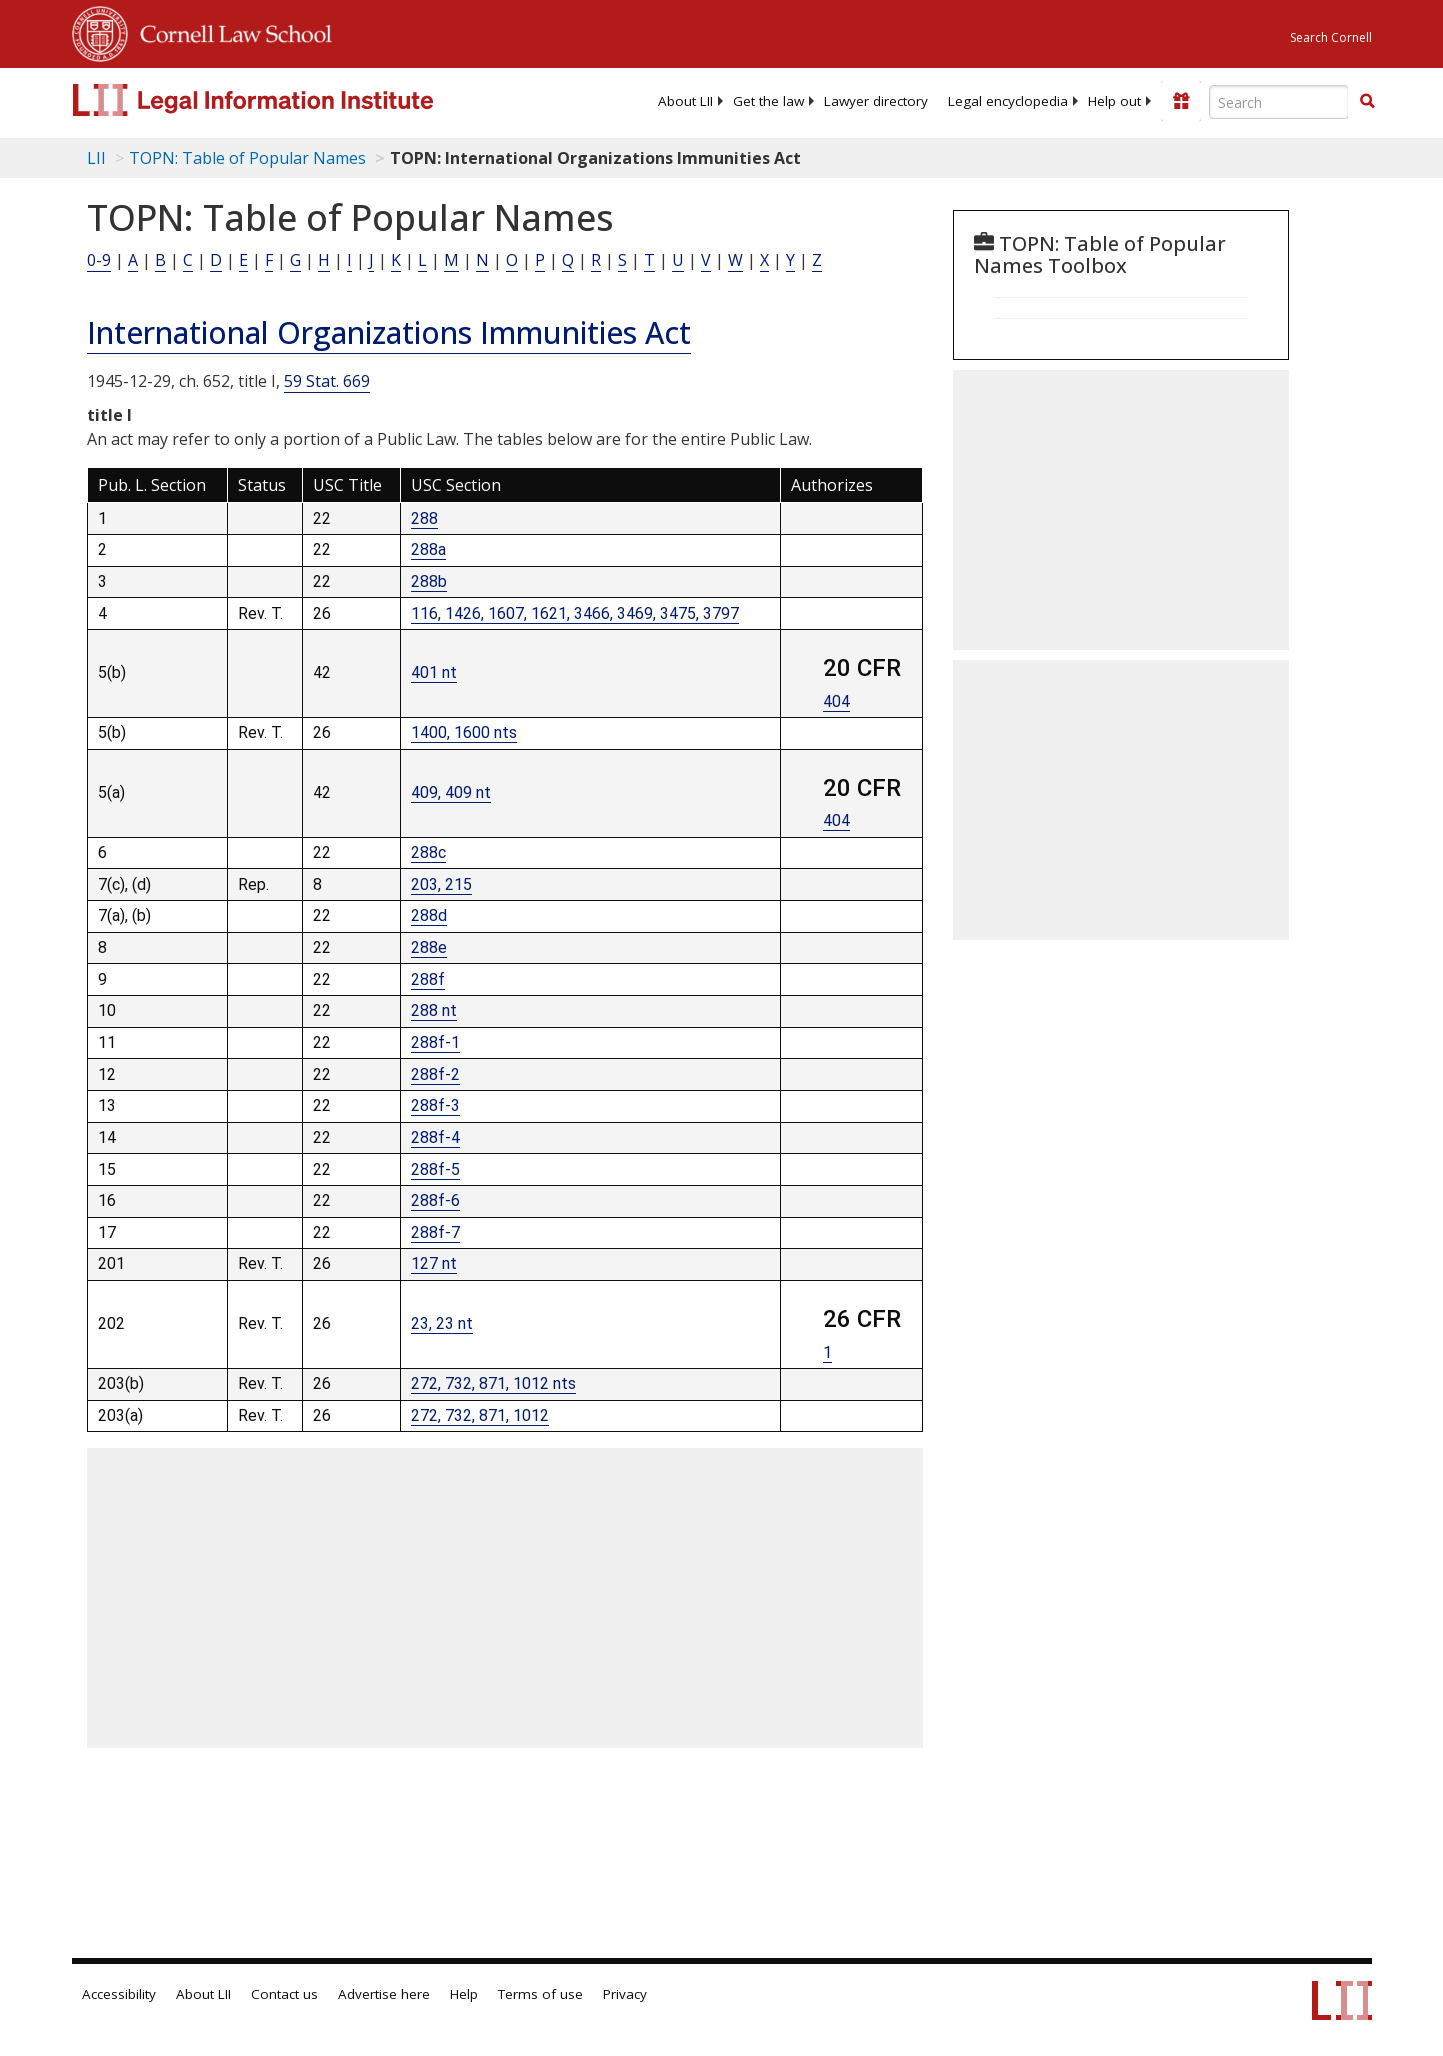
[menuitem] (685, 101)
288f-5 (435, 1169)
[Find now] (1367, 102)
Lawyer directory (876, 101)
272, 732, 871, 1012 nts (493, 1383)
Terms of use (540, 1994)
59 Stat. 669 (327, 381)
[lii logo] (297, 100)
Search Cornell (1331, 37)
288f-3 (435, 1105)
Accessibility (119, 1994)
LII (96, 158)
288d (429, 915)
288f (428, 979)
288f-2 (435, 1074)
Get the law (768, 101)
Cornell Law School (230, 31)
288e (429, 947)
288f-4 (435, 1137)
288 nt (434, 1010)
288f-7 (435, 1232)
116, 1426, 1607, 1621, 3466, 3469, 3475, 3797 (575, 613)
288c (428, 852)
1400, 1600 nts (464, 732)
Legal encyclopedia (1008, 101)
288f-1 (435, 1042)
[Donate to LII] (1181, 101)
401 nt (434, 672)
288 (424, 518)
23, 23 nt (442, 1323)
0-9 (99, 260)
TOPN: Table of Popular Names (247, 158)
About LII (685, 101)
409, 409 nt (451, 792)
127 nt (434, 1263)
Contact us (284, 1994)
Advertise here (384, 1994)
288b (429, 581)
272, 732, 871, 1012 (480, 1415)
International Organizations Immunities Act (389, 332)
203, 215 (441, 884)
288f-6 (435, 1200)
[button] (1367, 101)
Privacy (625, 1994)
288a (428, 549)
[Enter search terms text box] (1279, 102)
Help (464, 1994)
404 (836, 701)
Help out (1114, 101)
